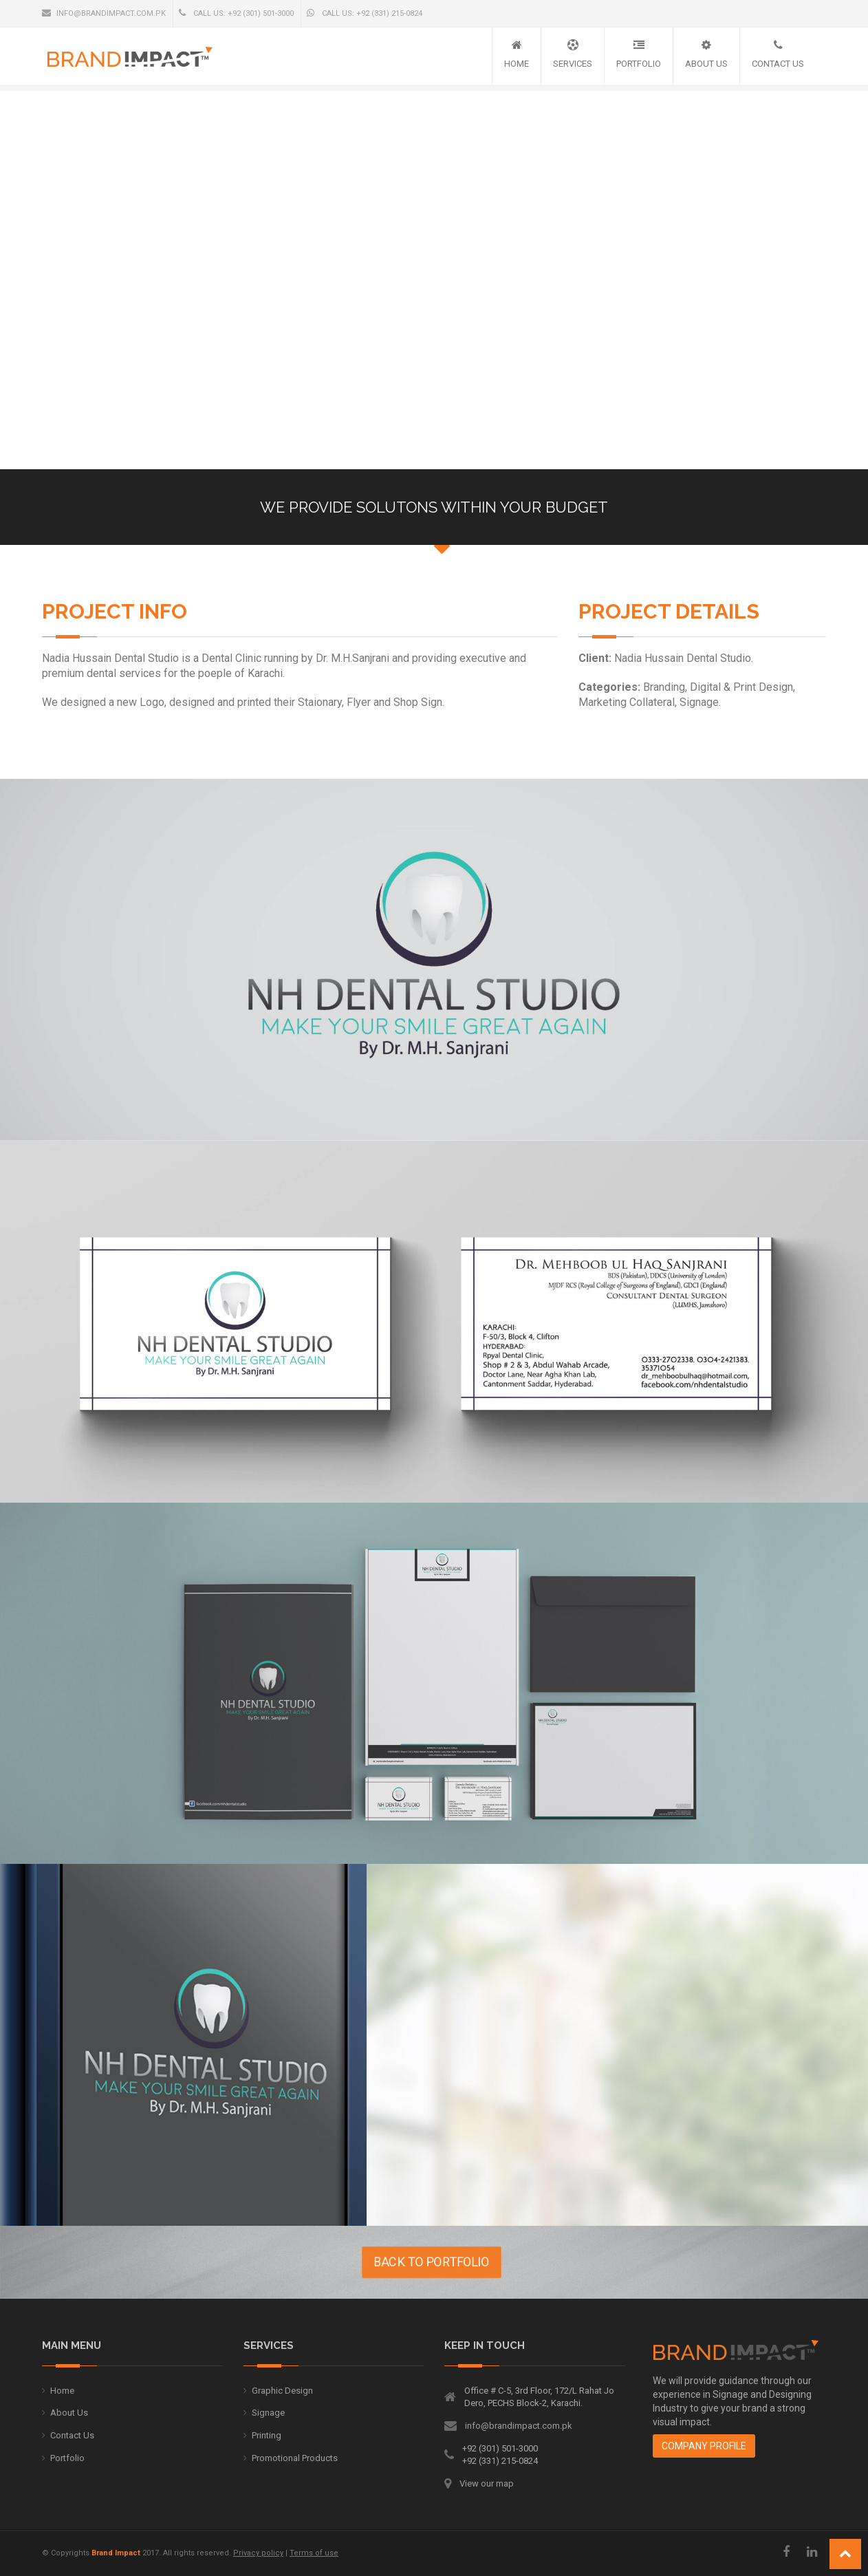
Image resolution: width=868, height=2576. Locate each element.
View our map (486, 2483)
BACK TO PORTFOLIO (367, 2262)
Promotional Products (295, 2458)
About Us (706, 63)
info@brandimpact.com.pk (104, 13)
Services (572, 63)
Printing (266, 2435)
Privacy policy (258, 2552)
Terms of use (314, 2552)
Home (516, 63)
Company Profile (704, 2445)
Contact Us (778, 63)
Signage (268, 2412)
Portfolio (638, 63)
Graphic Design (282, 2390)
